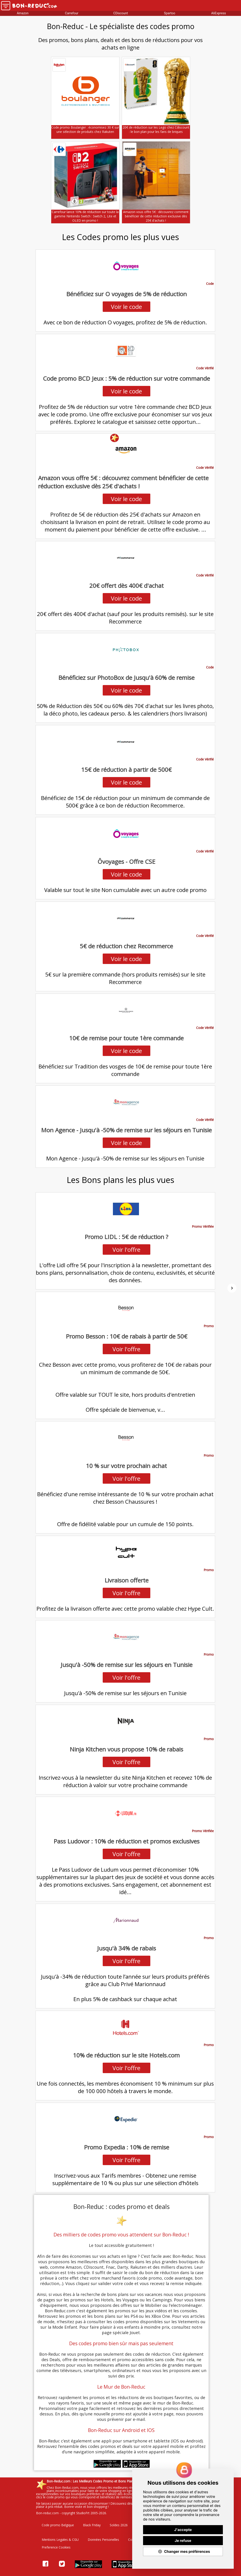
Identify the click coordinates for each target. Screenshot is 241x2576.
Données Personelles (103, 2539)
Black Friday (92, 2525)
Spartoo (169, 13)
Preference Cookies (56, 2547)
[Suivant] (231, 1288)
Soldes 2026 (119, 2525)
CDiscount (120, 13)
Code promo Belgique (58, 2525)
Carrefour (71, 13)
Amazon (23, 13)
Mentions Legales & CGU (60, 2539)
